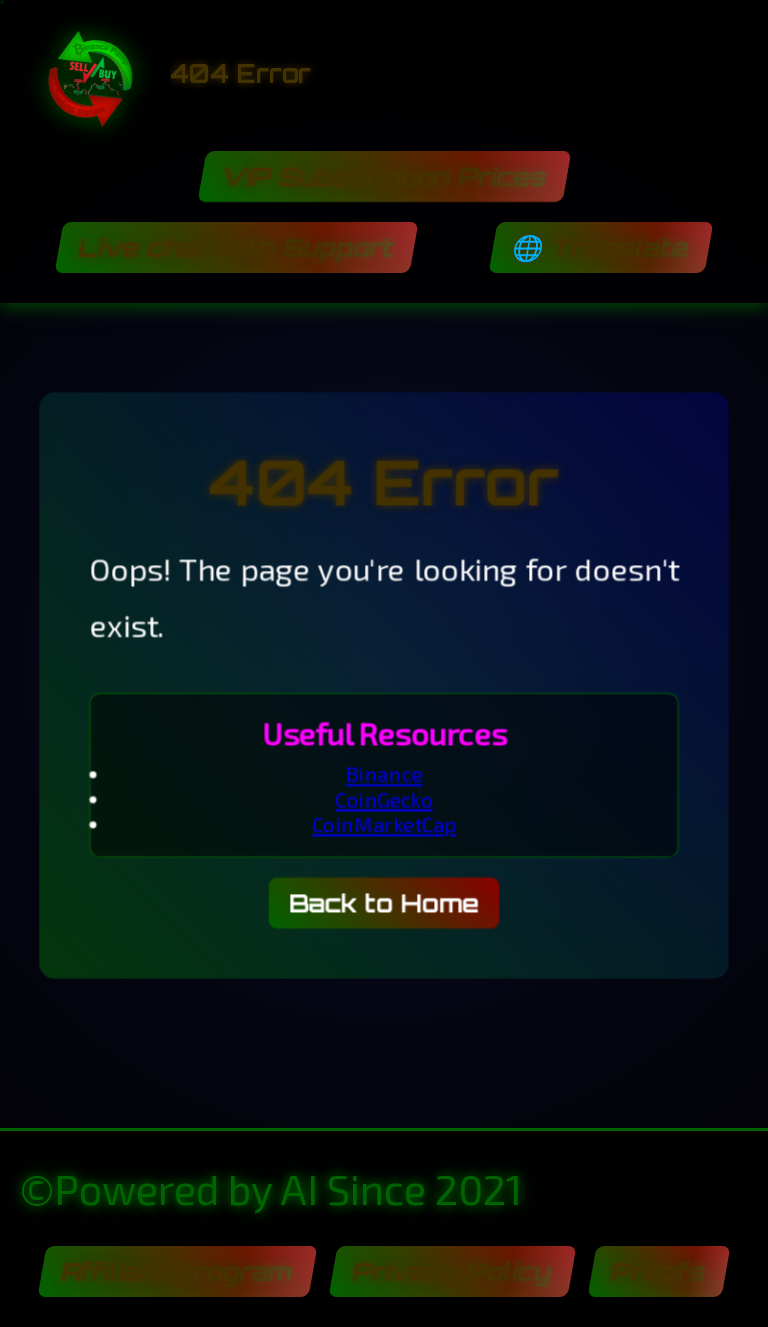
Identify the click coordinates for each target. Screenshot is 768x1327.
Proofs (658, 1271)
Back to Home (384, 913)
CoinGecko (384, 804)
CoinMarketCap (384, 830)
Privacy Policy (452, 1271)
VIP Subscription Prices (384, 176)
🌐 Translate (600, 247)
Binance (384, 778)
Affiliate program (177, 1271)
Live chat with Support (237, 247)
